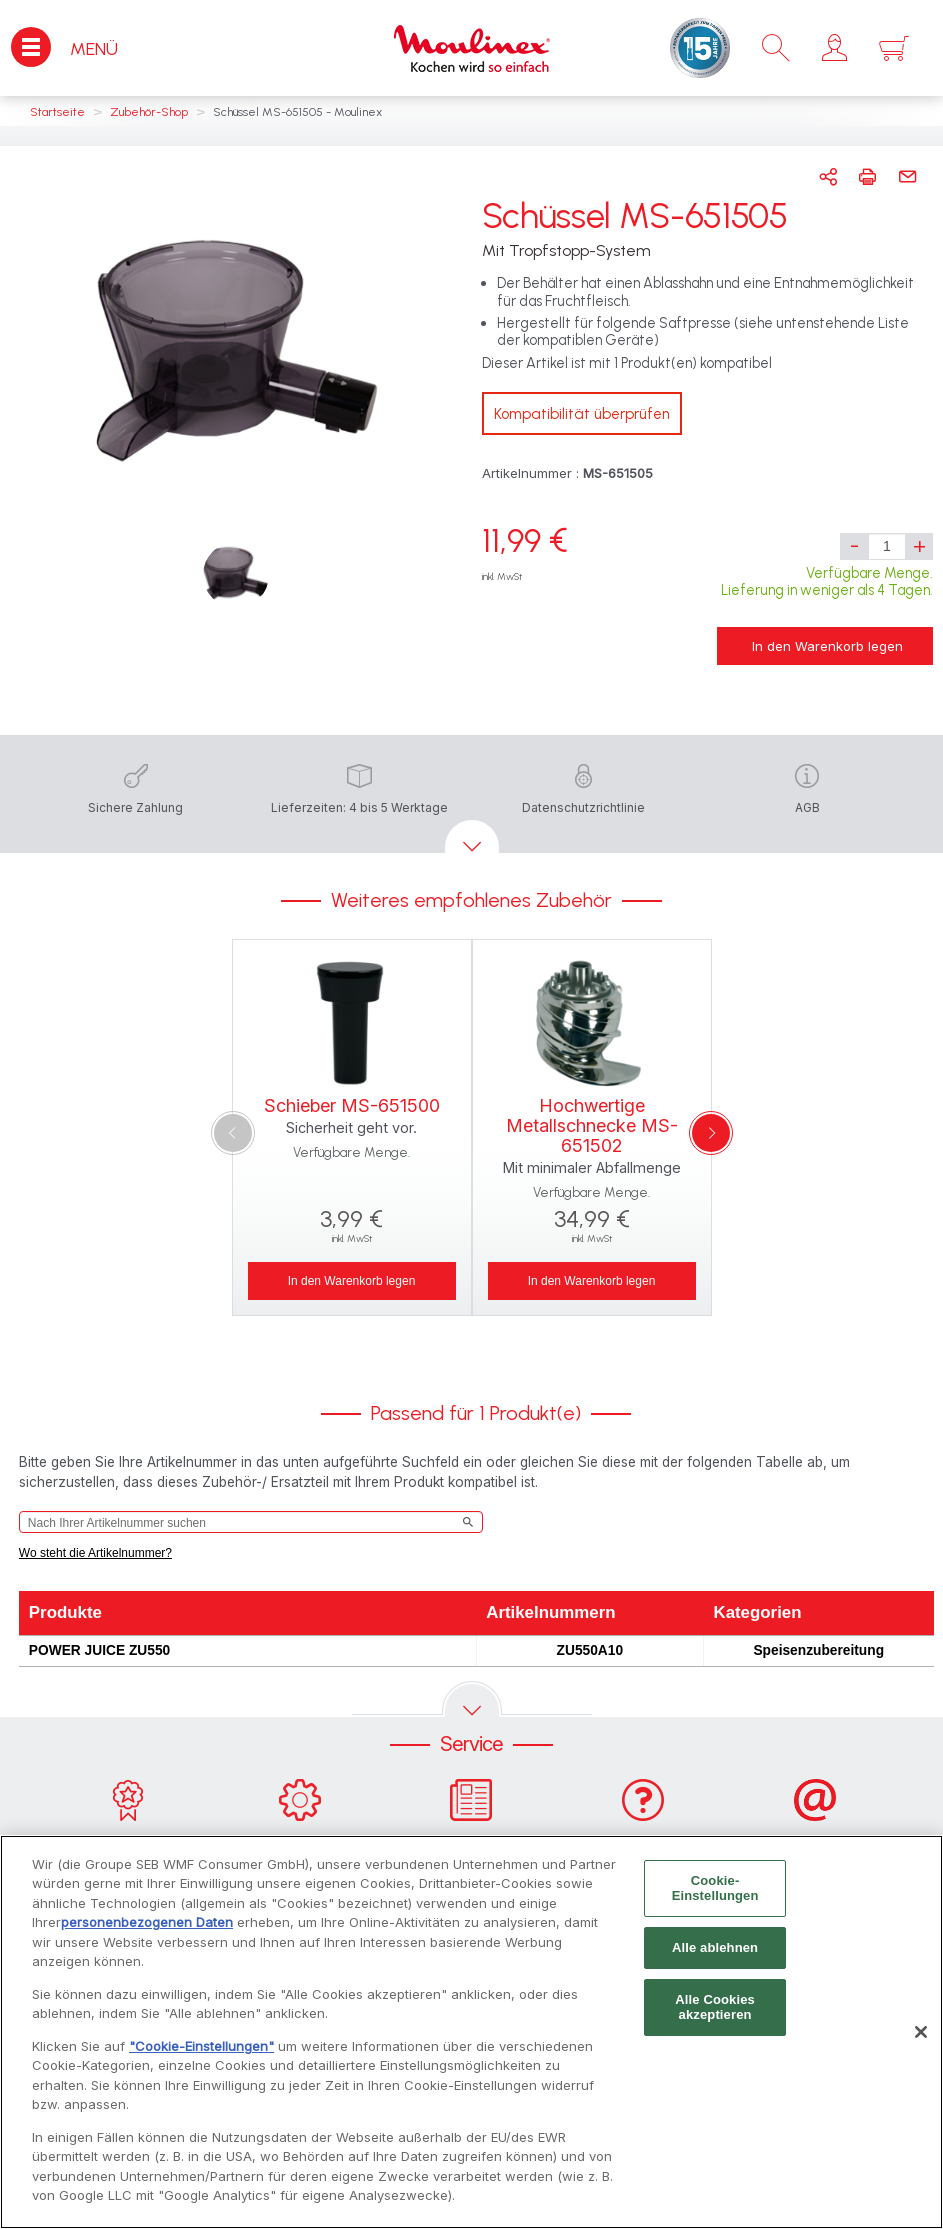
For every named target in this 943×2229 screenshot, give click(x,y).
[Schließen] (921, 2042)
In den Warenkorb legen (827, 646)
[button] (834, 48)
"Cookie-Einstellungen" (201, 2056)
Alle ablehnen (715, 1957)
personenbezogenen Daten (147, 1933)
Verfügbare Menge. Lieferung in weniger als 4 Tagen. (827, 581)
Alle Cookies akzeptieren (715, 2017)
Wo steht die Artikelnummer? (95, 1553)
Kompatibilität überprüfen (582, 414)
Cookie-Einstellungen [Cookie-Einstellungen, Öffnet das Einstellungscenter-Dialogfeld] (715, 1898)
